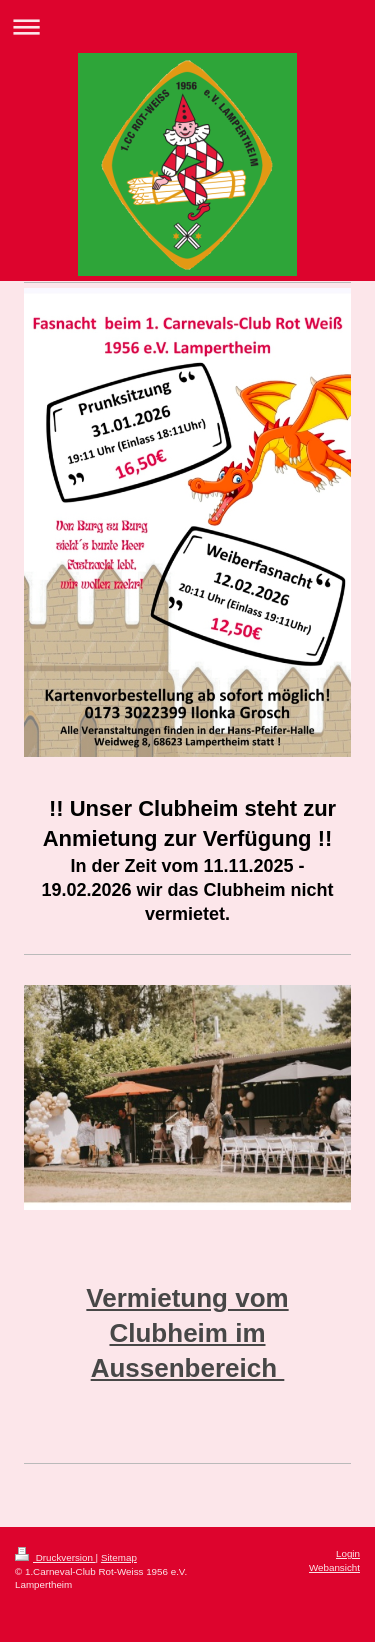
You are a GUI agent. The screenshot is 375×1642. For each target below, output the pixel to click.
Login (348, 1553)
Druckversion (55, 1557)
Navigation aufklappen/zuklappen (187, 26)
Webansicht (334, 1567)
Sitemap (119, 1557)
